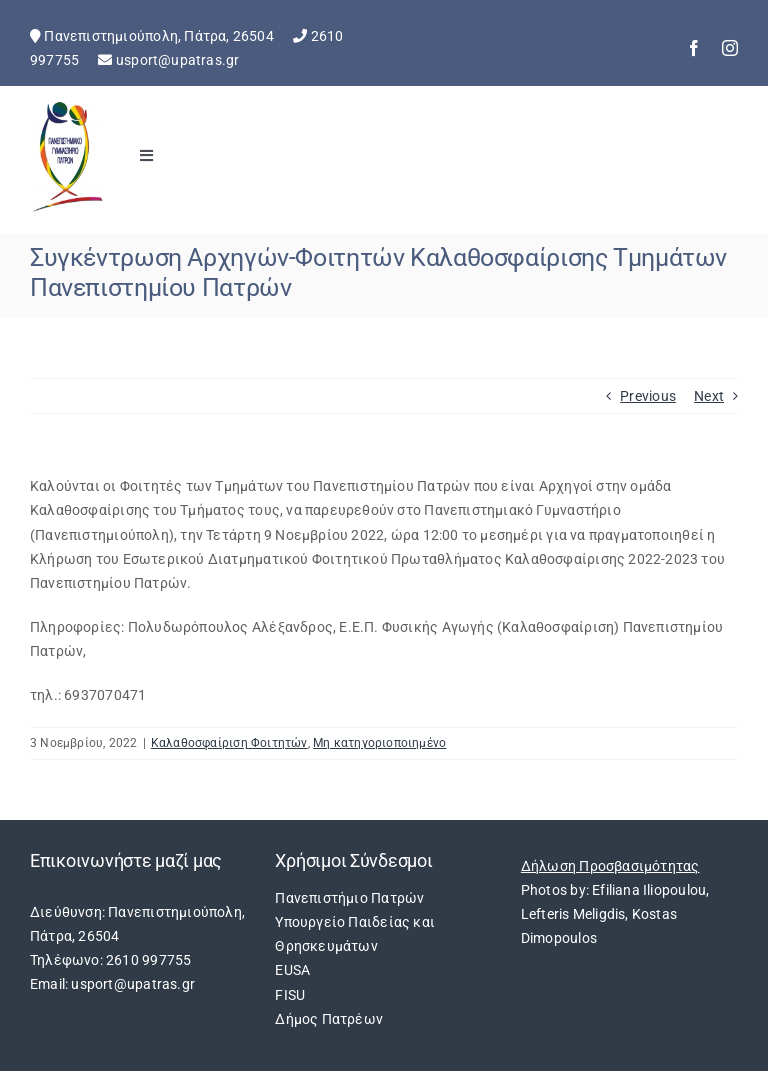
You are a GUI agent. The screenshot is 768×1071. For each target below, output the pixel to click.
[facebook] (694, 48)
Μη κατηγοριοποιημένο (379, 743)
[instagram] (730, 48)
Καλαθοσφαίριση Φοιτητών (229, 743)
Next (709, 396)
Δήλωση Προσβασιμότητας (610, 866)
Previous (648, 396)
